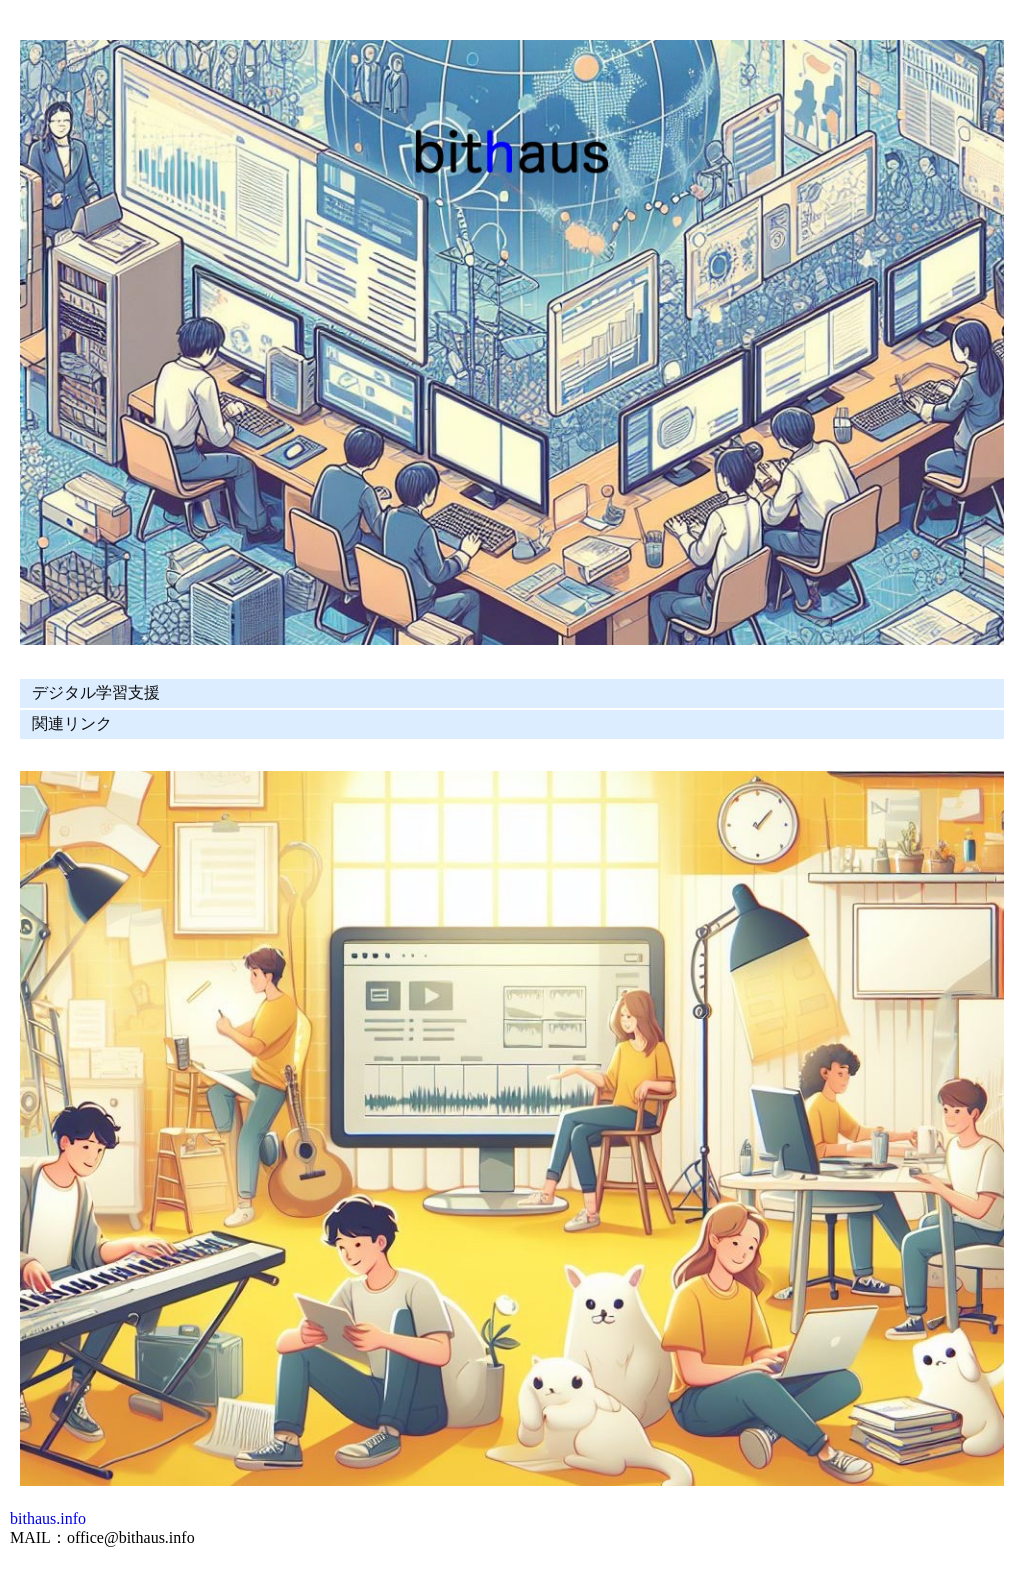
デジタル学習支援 (96, 692)
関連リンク (72, 723)
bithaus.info (48, 1518)
